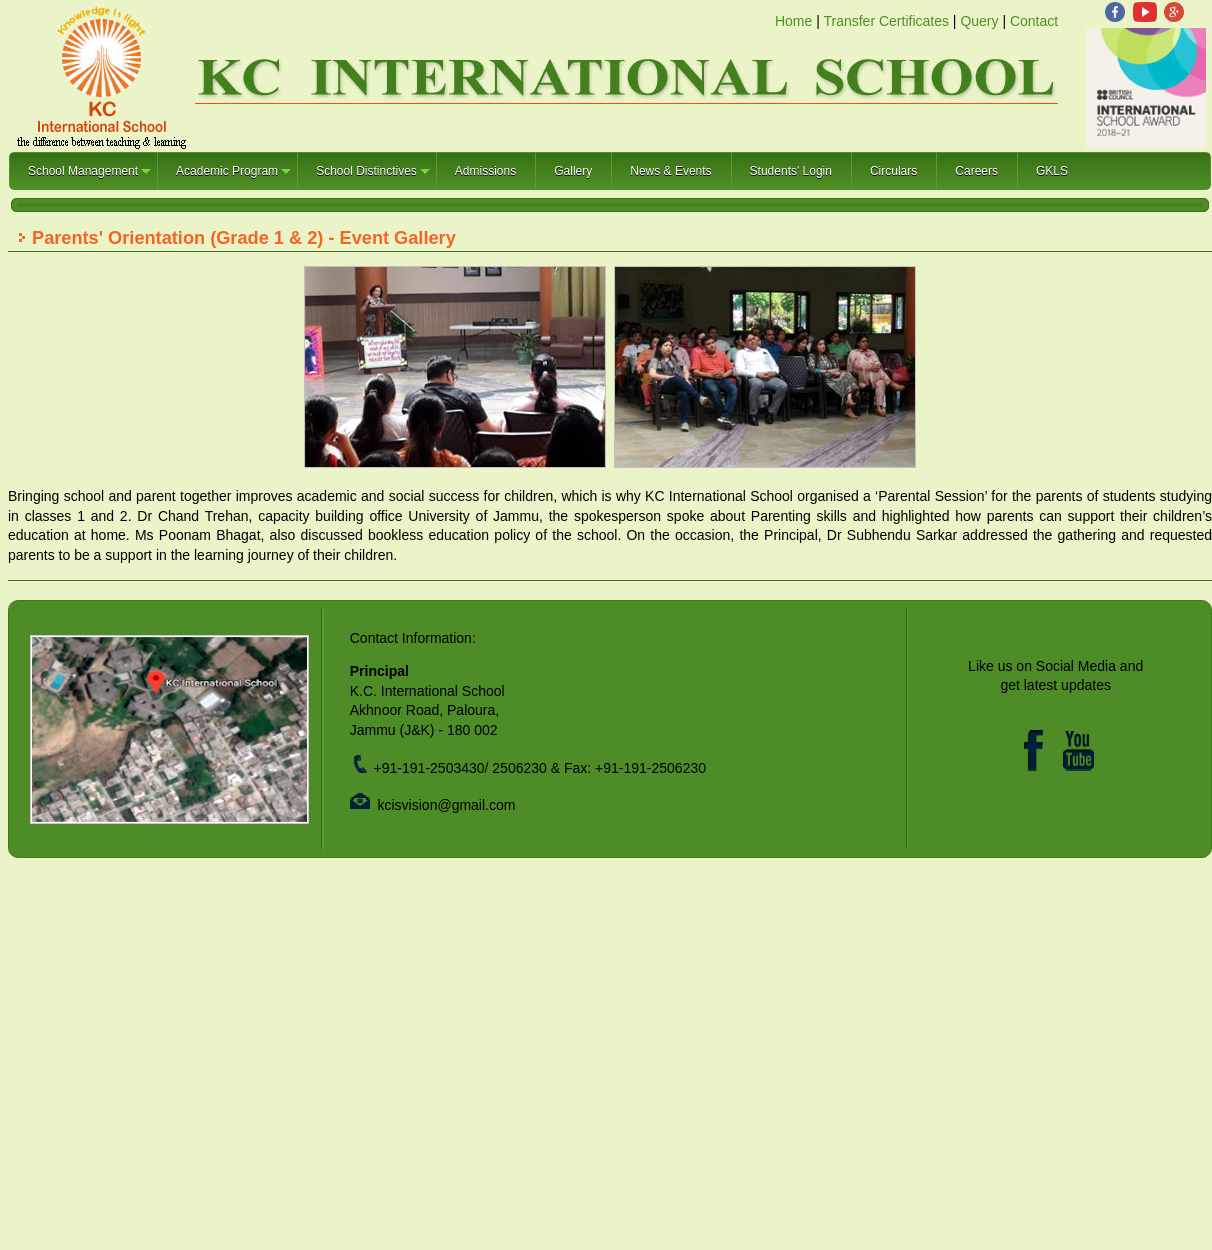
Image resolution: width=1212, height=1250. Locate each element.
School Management (90, 176)
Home (793, 21)
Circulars (893, 171)
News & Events (670, 171)
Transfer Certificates (886, 21)
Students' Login (791, 171)
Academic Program (234, 176)
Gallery (573, 171)
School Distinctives (374, 176)
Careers (976, 171)
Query (979, 21)
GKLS (1052, 171)
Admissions (485, 171)
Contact (1034, 21)
